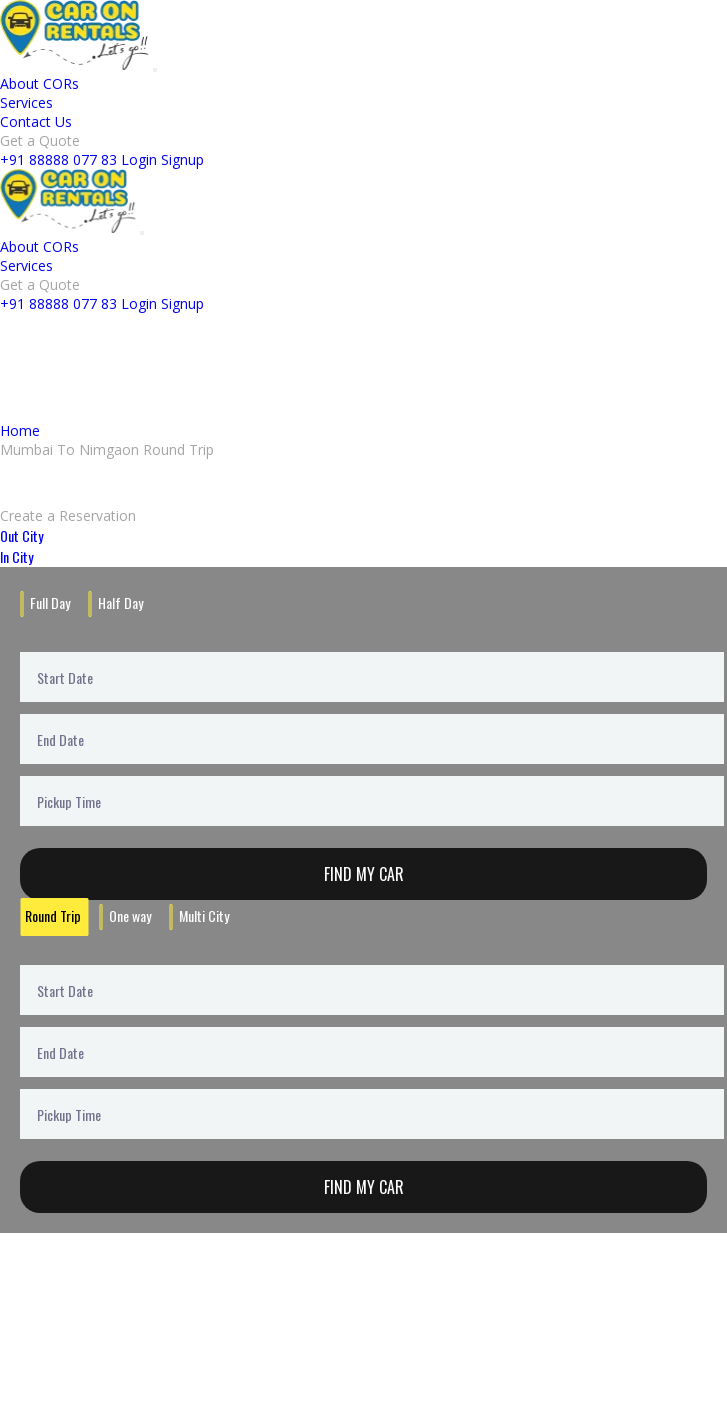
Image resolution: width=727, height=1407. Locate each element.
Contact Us (36, 121)
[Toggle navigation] (155, 70)
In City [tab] (16, 556)
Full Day (50, 602)
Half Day (120, 602)
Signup (182, 159)
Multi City (204, 915)
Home (20, 430)
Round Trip (53, 915)
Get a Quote (40, 140)
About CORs (39, 83)
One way (130, 915)
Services (26, 102)
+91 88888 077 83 (58, 159)
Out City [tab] (21, 535)
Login (139, 159)
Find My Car (364, 874)
